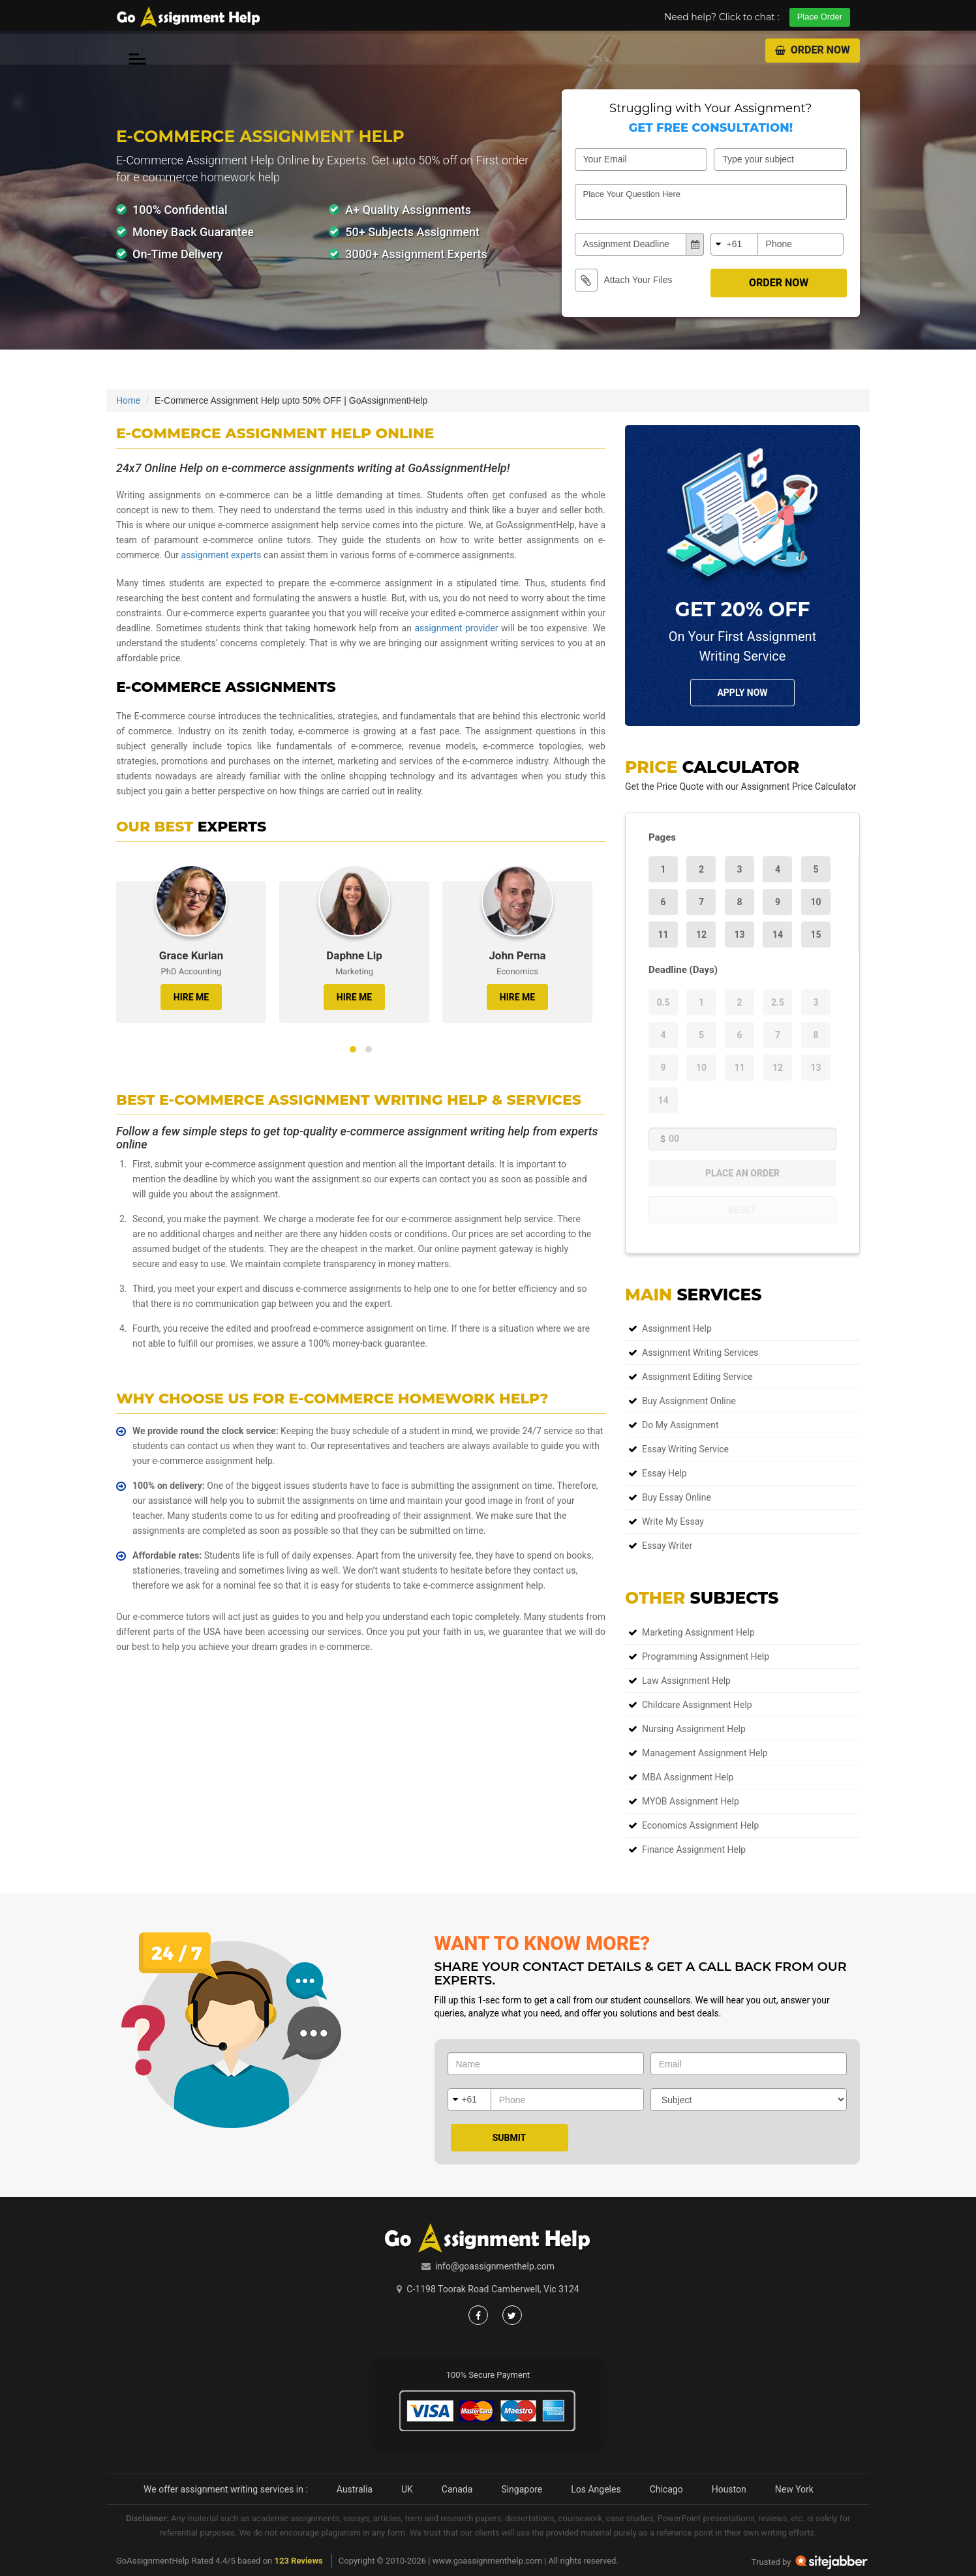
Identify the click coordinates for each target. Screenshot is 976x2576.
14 (777, 934)
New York (794, 2489)
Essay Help (664, 1473)
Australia (355, 2489)
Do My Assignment (680, 1425)
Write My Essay (673, 1521)
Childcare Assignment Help (697, 1705)
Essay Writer (667, 1545)
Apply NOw (742, 692)
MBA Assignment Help (687, 1777)
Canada (457, 2489)
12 (701, 934)
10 (815, 902)
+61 (734, 244)
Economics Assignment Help (700, 1825)
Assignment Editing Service (697, 1376)
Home (128, 400)
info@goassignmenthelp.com (495, 2266)
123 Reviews (298, 2561)
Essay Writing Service (685, 1449)
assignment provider (456, 628)
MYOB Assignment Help (690, 1801)
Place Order (819, 17)
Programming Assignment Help (705, 1656)
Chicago (666, 2489)
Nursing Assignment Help (694, 1729)
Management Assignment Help (705, 1753)
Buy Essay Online (676, 1497)
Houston (729, 2489)
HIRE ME (191, 997)
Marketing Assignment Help (698, 1632)
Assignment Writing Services (700, 1352)
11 (663, 934)
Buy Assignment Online (689, 1401)
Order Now (812, 50)
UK (407, 2489)
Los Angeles (595, 2489)
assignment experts (221, 555)
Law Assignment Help (686, 1680)
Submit (509, 2138)
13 (739, 934)
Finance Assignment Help (694, 1849)
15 (815, 934)
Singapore (521, 2489)
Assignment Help (677, 1328)
